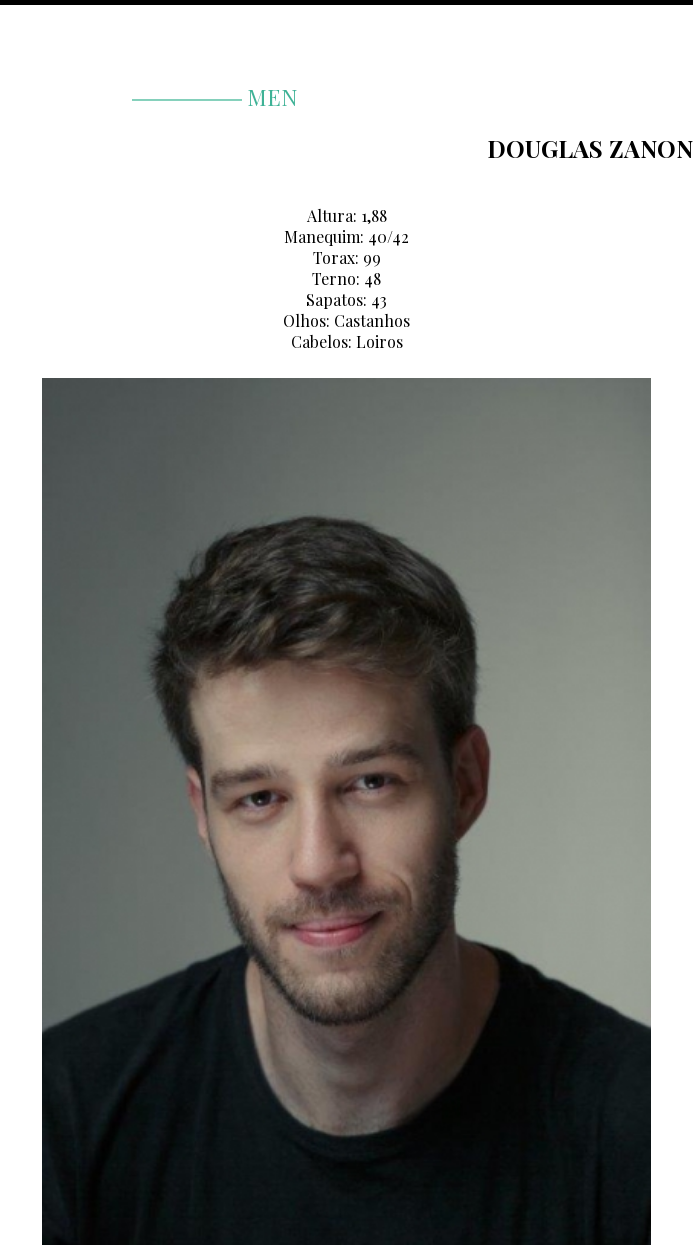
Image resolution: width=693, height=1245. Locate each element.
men (215, 97)
